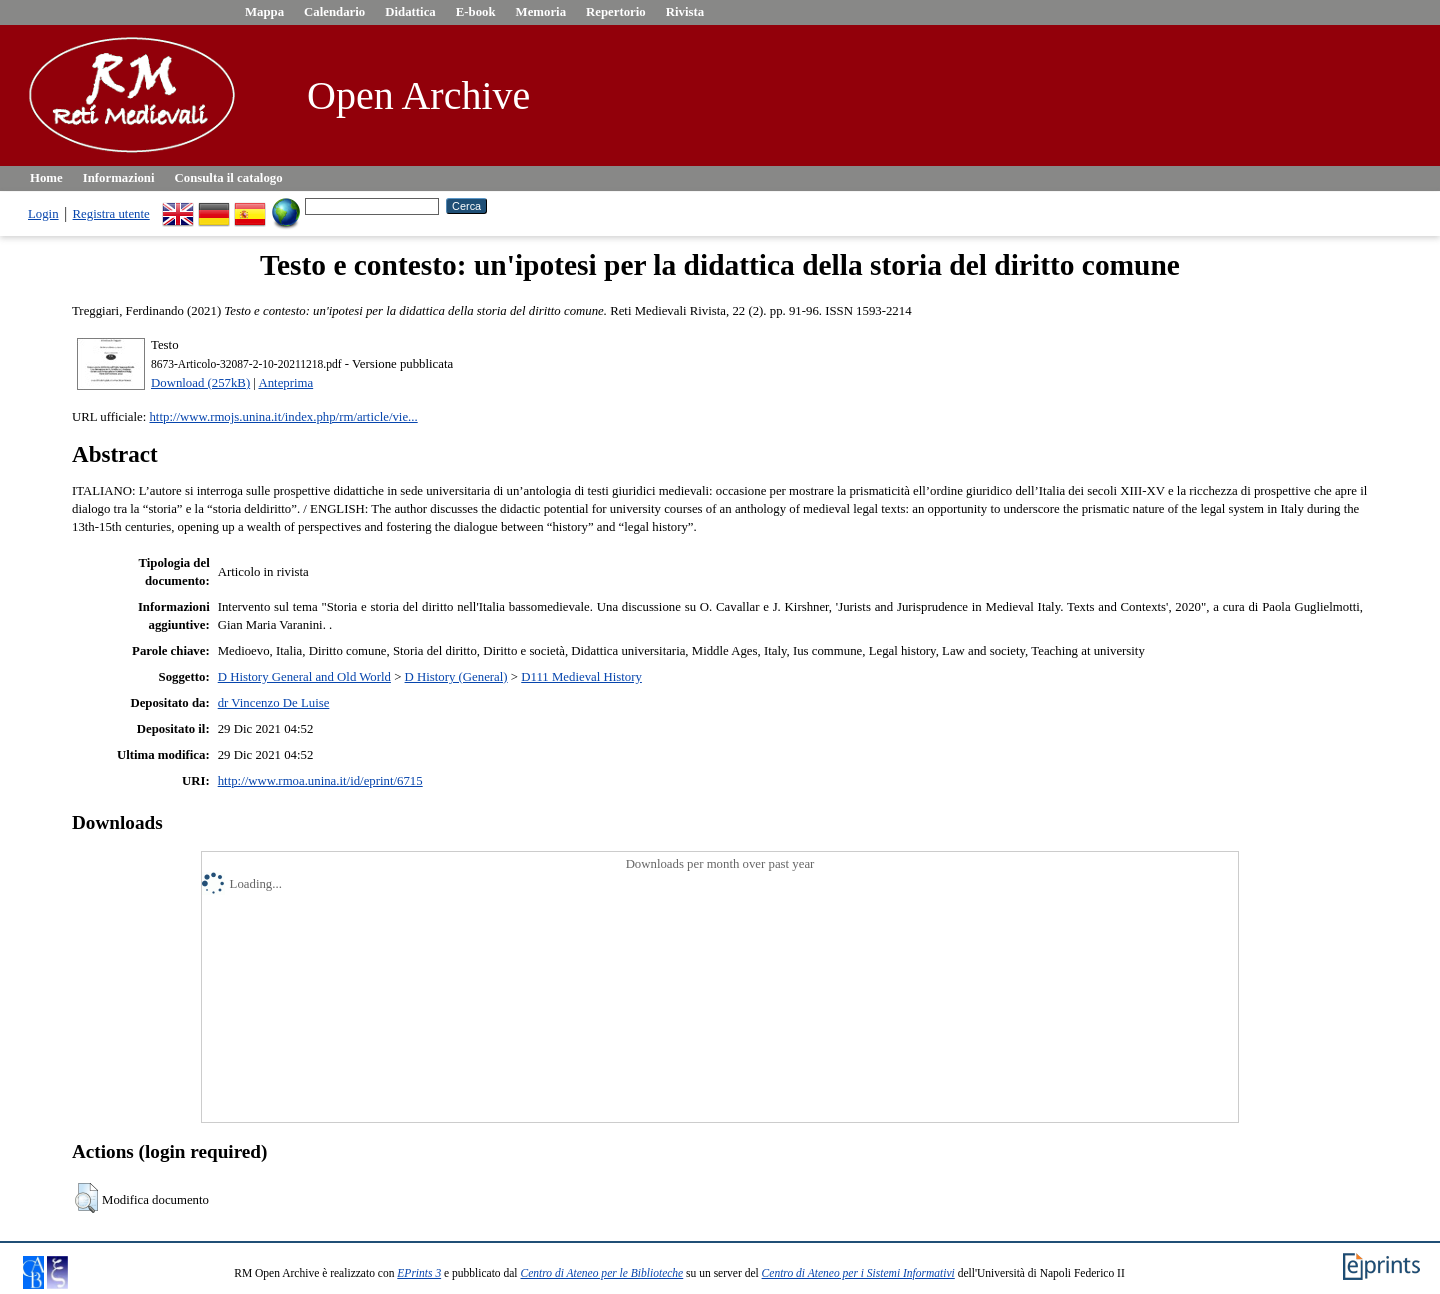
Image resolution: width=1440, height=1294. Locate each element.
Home (46, 178)
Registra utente (111, 214)
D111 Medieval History (581, 677)
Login (43, 214)
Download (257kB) (200, 383)
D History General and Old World (304, 677)
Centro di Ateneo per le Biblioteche (601, 1273)
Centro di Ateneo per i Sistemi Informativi (858, 1273)
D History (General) (456, 677)
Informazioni (119, 178)
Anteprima (285, 383)
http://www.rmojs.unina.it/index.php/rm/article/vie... (283, 417)
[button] (86, 1198)
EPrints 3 (419, 1273)
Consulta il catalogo (229, 178)
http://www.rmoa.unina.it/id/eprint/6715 (320, 781)
